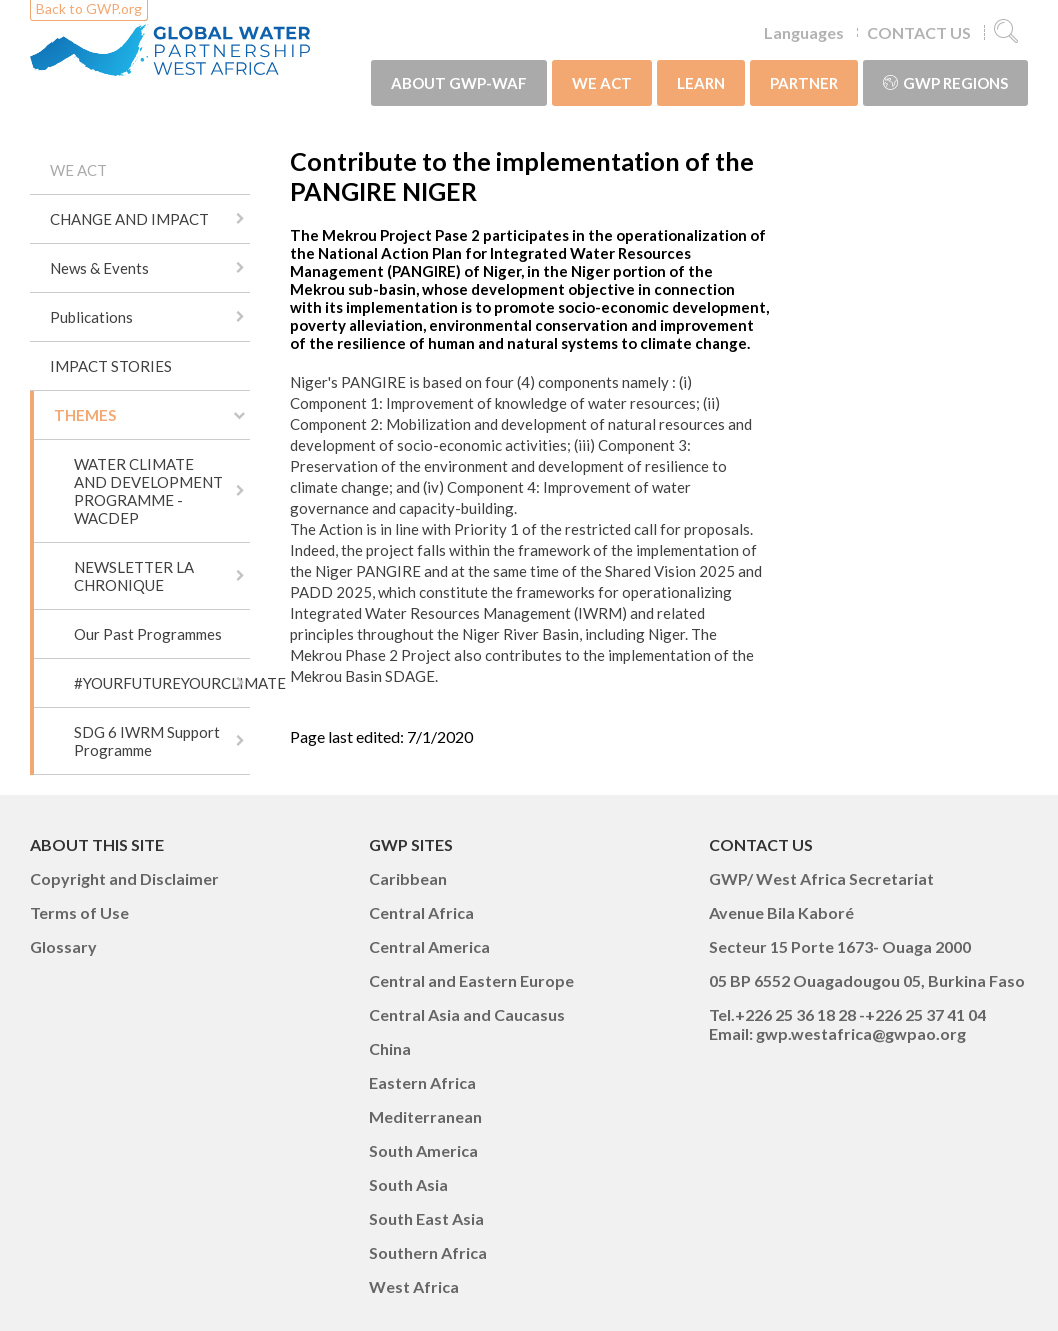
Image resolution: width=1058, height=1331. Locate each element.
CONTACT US (919, 32)
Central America (429, 946)
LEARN (701, 83)
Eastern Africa (422, 1082)
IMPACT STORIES (111, 366)
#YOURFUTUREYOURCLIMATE (162, 683)
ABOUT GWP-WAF (459, 83)
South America (423, 1150)
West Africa (414, 1286)
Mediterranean (425, 1116)
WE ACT (602, 83)
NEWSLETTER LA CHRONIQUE (134, 576)
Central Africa (421, 912)
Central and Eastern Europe (471, 980)
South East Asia (426, 1218)
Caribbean (408, 878)
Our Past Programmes (148, 634)
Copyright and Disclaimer (124, 878)
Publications (91, 317)
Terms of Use (79, 912)
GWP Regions (945, 83)
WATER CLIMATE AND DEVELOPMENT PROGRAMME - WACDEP (148, 491)
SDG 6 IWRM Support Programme (147, 741)
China (390, 1048)
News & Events (99, 268)
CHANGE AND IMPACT (129, 219)
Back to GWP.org (89, 8)
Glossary (63, 946)
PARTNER (804, 83)
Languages (804, 32)
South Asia (408, 1184)
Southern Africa (428, 1252)
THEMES (85, 415)
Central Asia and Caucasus (467, 1014)
